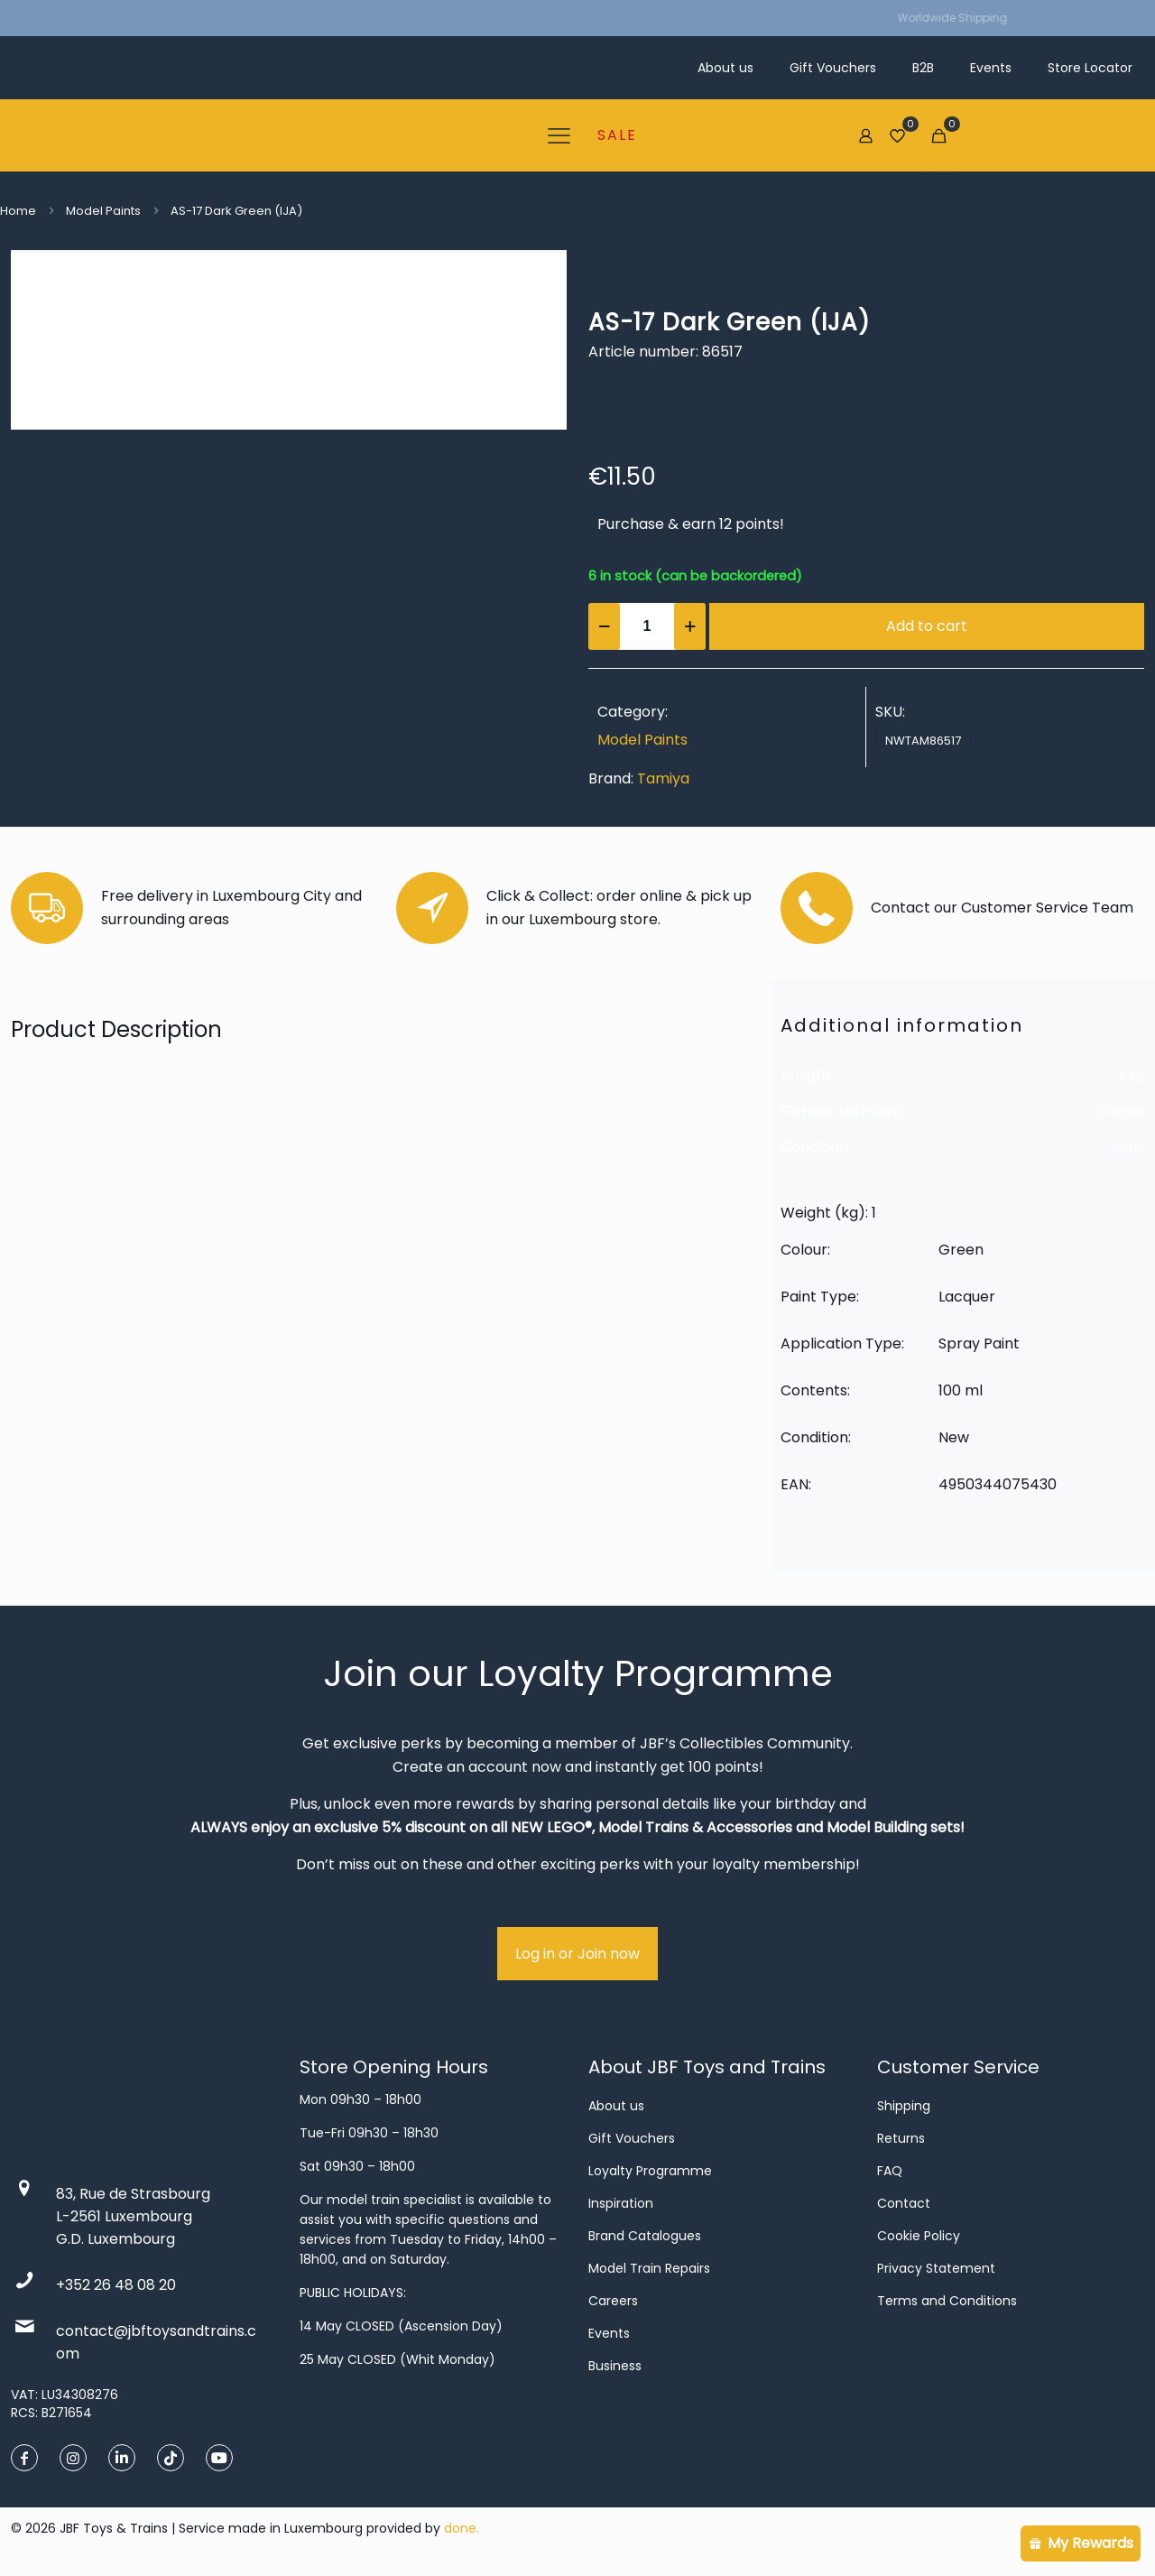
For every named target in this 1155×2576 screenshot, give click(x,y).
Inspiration (620, 2203)
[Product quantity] (647, 626)
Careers (613, 2301)
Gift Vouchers (631, 2138)
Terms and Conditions (947, 2301)
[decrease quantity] (604, 626)
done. (461, 2528)
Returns (901, 2138)
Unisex (1121, 1110)
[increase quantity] (690, 626)
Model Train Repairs (649, 2268)
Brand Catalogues (644, 2236)
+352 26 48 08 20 (116, 2285)
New (1128, 1146)
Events (609, 2333)
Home (18, 210)
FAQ (889, 2171)
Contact (903, 2203)
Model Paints (103, 210)
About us (616, 2106)
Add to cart (926, 626)
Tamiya (663, 778)
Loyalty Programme (650, 2171)
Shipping (903, 2106)
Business (615, 2366)
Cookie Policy (918, 2236)
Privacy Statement (936, 2268)
